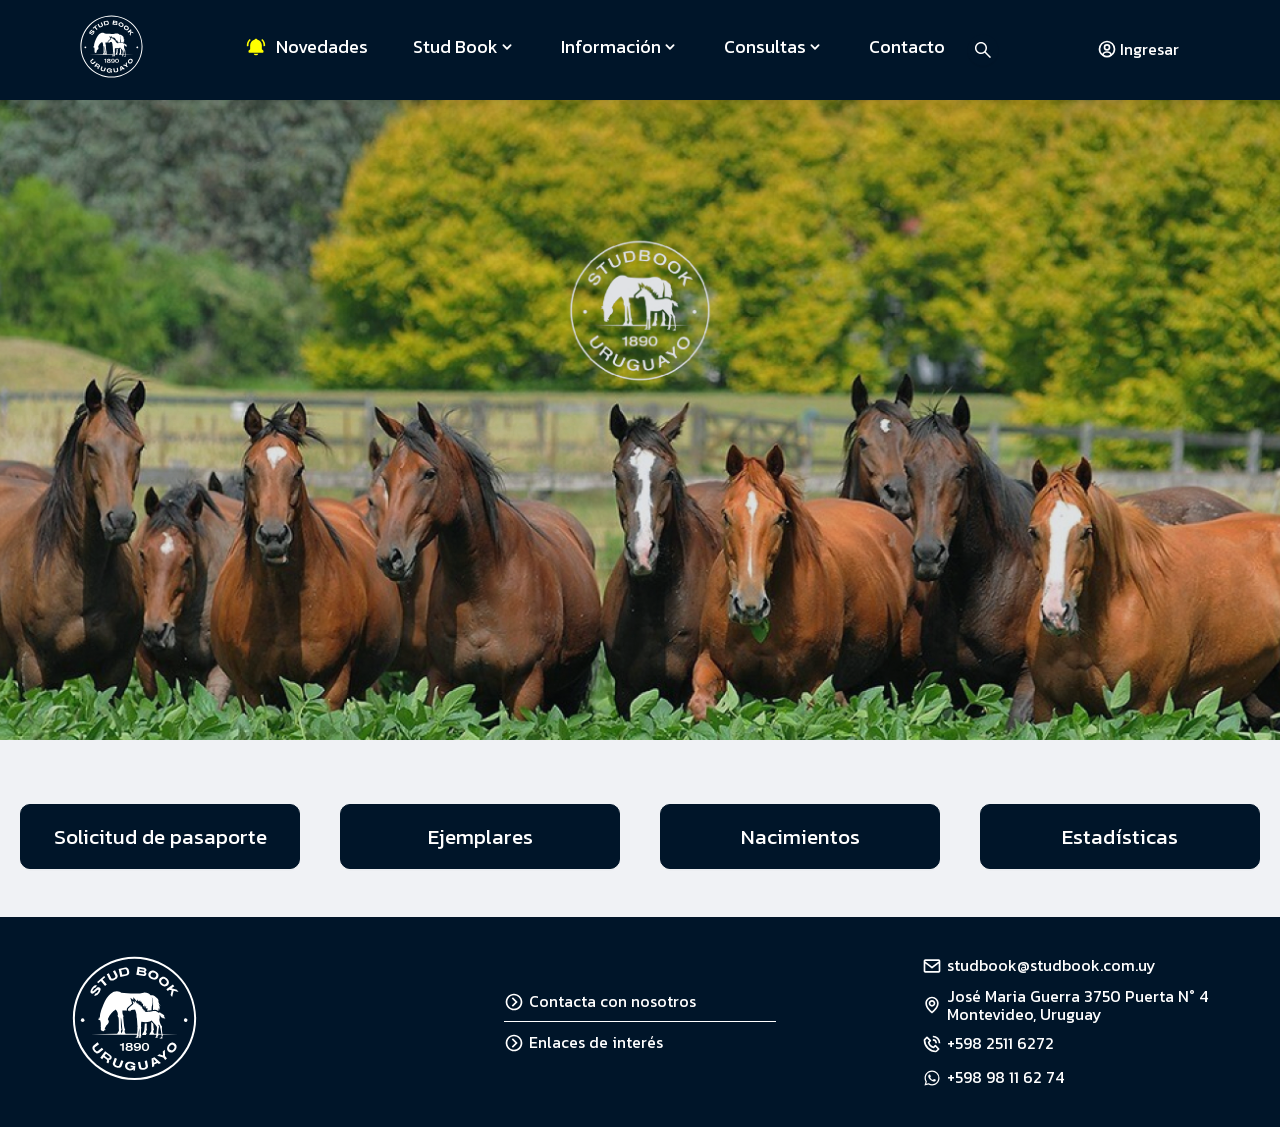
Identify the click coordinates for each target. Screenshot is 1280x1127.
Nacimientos (800, 836)
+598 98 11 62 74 (1005, 1077)
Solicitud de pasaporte (160, 836)
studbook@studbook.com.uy (1051, 965)
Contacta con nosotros (600, 1001)
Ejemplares (480, 836)
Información (620, 46)
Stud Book (464, 46)
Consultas (774, 46)
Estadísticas (1120, 836)
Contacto (907, 46)
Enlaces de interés (583, 1042)
